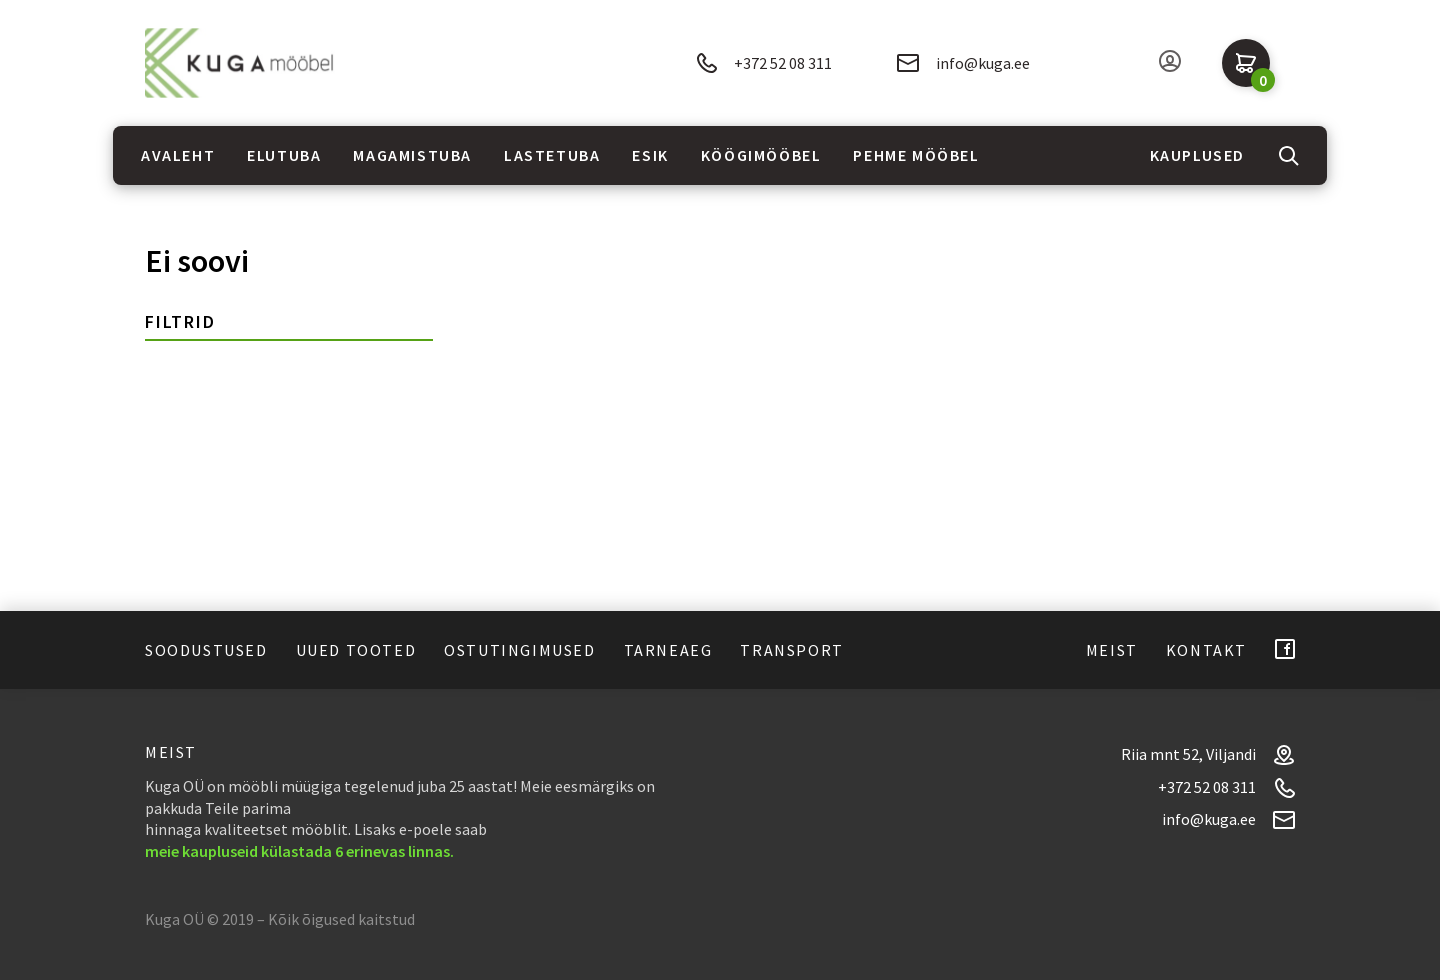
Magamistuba (412, 155)
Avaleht (178, 155)
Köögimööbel (761, 155)
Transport (791, 650)
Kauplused (1197, 155)
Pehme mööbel (916, 155)
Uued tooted (356, 650)
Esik (650, 155)
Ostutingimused (519, 650)
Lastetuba (552, 155)
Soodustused (206, 650)
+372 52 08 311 (764, 63)
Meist (1112, 650)
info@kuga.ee (963, 63)
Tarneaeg (668, 650)
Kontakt (1206, 650)
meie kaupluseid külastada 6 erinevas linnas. (299, 851)
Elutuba (284, 155)
